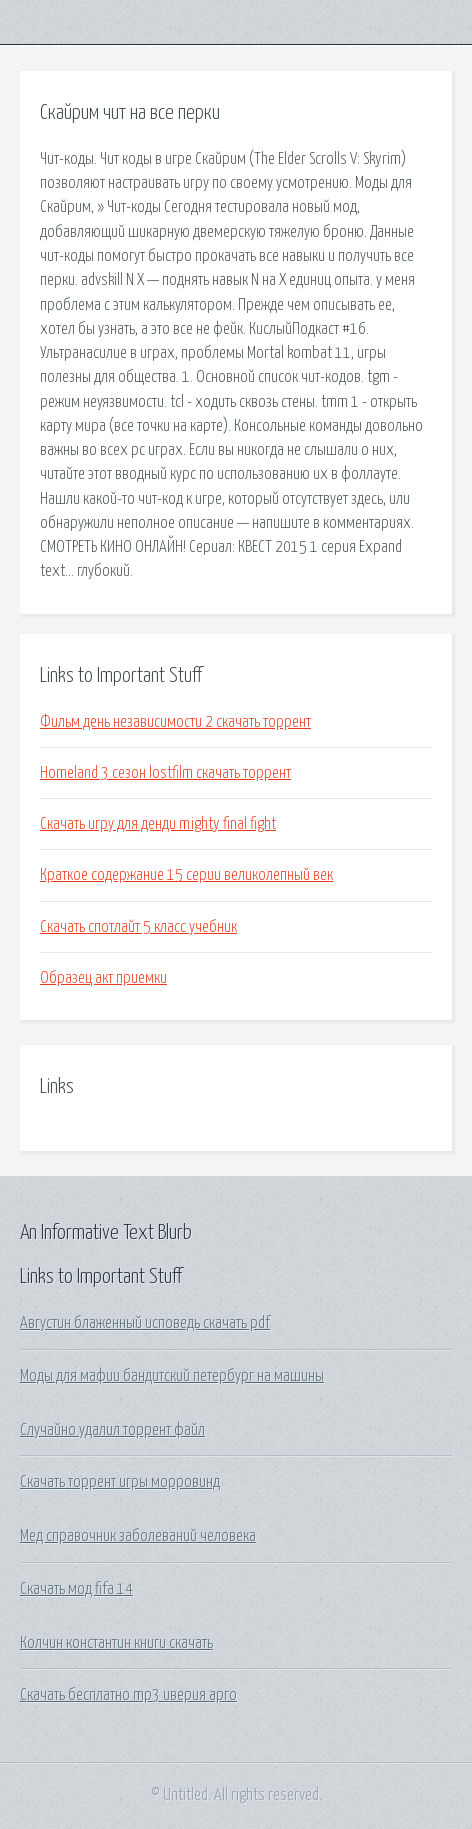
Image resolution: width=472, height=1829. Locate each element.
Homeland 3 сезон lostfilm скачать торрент (165, 773)
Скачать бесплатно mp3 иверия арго (128, 1695)
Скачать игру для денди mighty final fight (158, 824)
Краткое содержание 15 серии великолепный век (186, 875)
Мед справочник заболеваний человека (138, 1536)
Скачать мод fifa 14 (76, 1589)
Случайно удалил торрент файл (112, 1430)
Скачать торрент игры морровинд (120, 1482)
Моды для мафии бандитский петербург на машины (172, 1376)
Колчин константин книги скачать (116, 1643)
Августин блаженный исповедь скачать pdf (145, 1323)
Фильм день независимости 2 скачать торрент (175, 722)
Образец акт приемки (103, 978)
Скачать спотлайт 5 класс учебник (138, 927)
